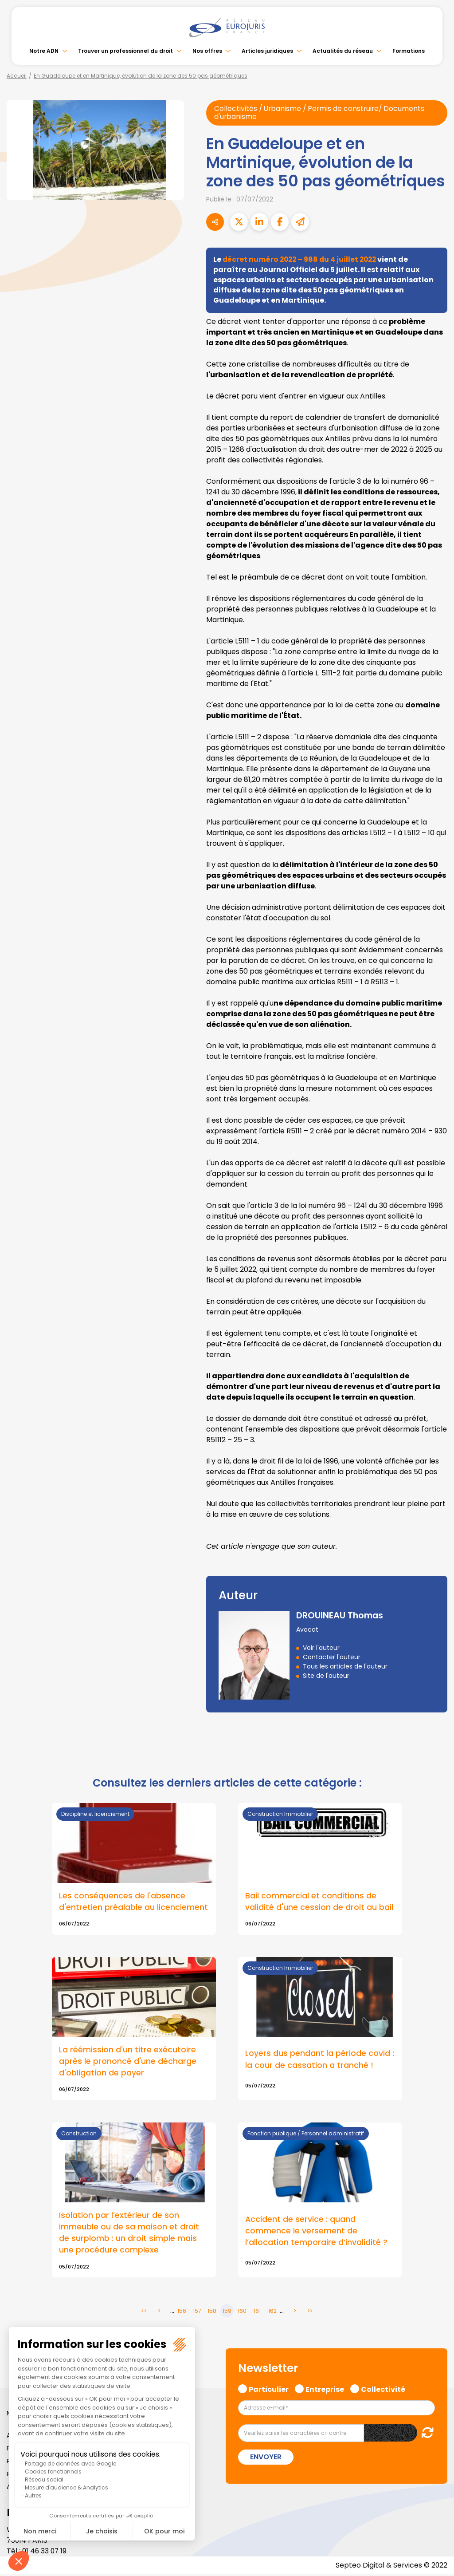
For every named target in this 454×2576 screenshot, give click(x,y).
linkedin (436, 1270)
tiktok (436, 1341)
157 (197, 2312)
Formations (408, 51)
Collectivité (383, 2391)
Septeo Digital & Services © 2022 (391, 2567)
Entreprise (324, 2391)
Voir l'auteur (321, 1648)
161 (257, 2312)
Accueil (17, 75)
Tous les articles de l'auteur (345, 1666)
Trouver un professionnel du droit (125, 51)
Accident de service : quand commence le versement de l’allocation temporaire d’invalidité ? (316, 2231)
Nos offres (207, 51)
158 (211, 2312)
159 (227, 2312)
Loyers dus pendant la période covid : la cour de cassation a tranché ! (319, 2059)
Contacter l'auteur (331, 1657)
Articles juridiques (267, 51)
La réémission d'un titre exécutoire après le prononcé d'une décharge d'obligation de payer (127, 2061)
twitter (436, 1253)
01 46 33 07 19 (45, 2553)
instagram (436, 1306)
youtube (436, 1288)
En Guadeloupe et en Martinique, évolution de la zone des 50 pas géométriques (140, 75)
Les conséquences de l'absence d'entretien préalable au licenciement (133, 1901)
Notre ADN (44, 51)
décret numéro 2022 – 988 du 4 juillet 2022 (302, 260)
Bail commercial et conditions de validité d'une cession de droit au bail (319, 1901)
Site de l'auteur (326, 1676)
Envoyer (266, 2459)
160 (242, 2312)
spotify (436, 1324)
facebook (436, 1235)
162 (272, 2312)
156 (181, 2312)
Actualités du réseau (343, 51)
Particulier (269, 2391)
